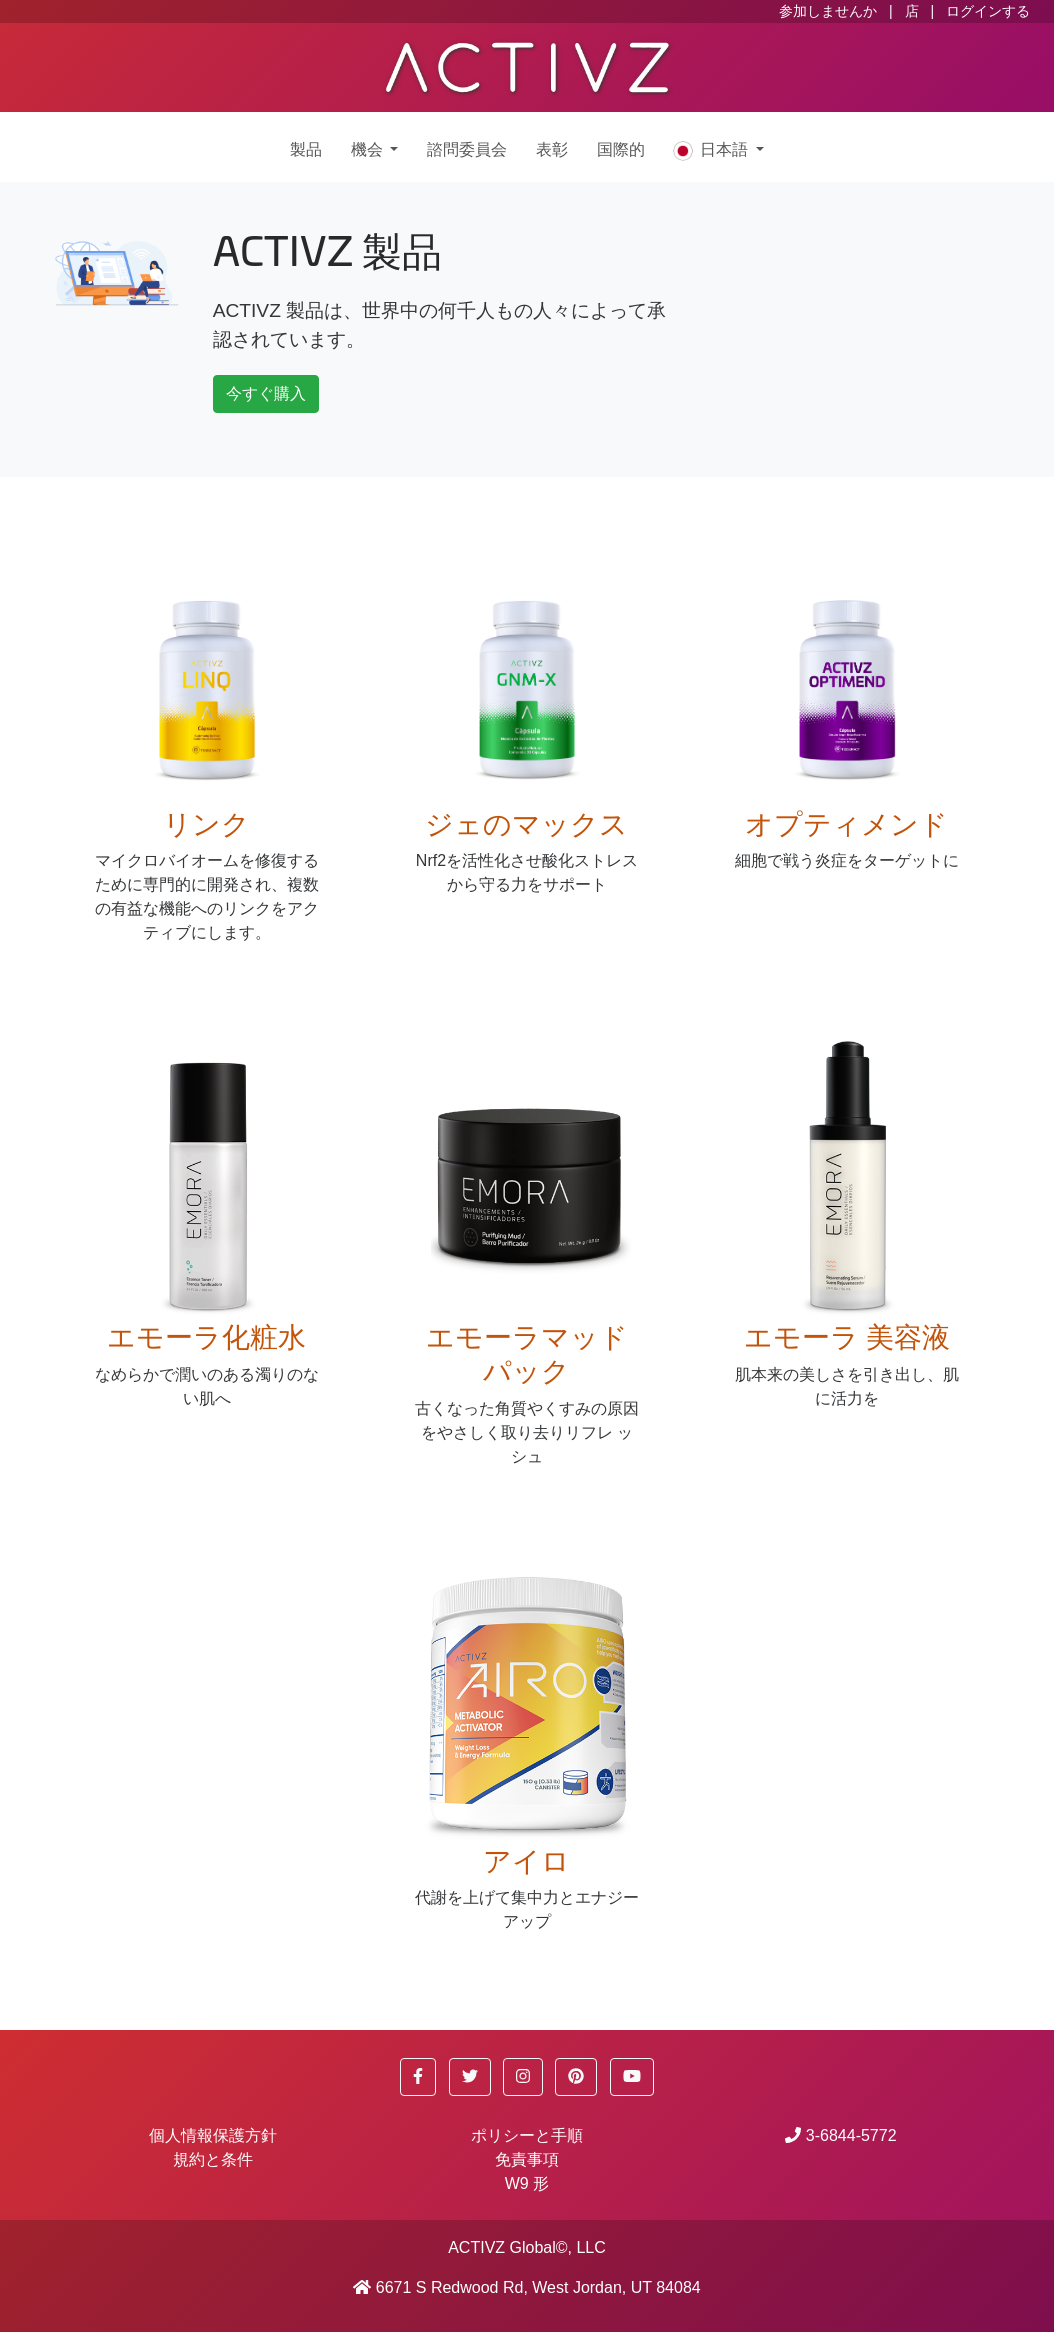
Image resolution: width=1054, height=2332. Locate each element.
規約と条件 (213, 2159)
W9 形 (527, 2183)
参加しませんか (828, 11)
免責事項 (527, 2159)
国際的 (621, 150)
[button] (418, 2077)
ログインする (988, 11)
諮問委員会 (467, 150)
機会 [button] (368, 150)
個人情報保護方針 (213, 2135)
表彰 (552, 150)
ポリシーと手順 (527, 2135)
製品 (306, 150)
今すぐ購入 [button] (266, 393)
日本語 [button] (712, 151)
